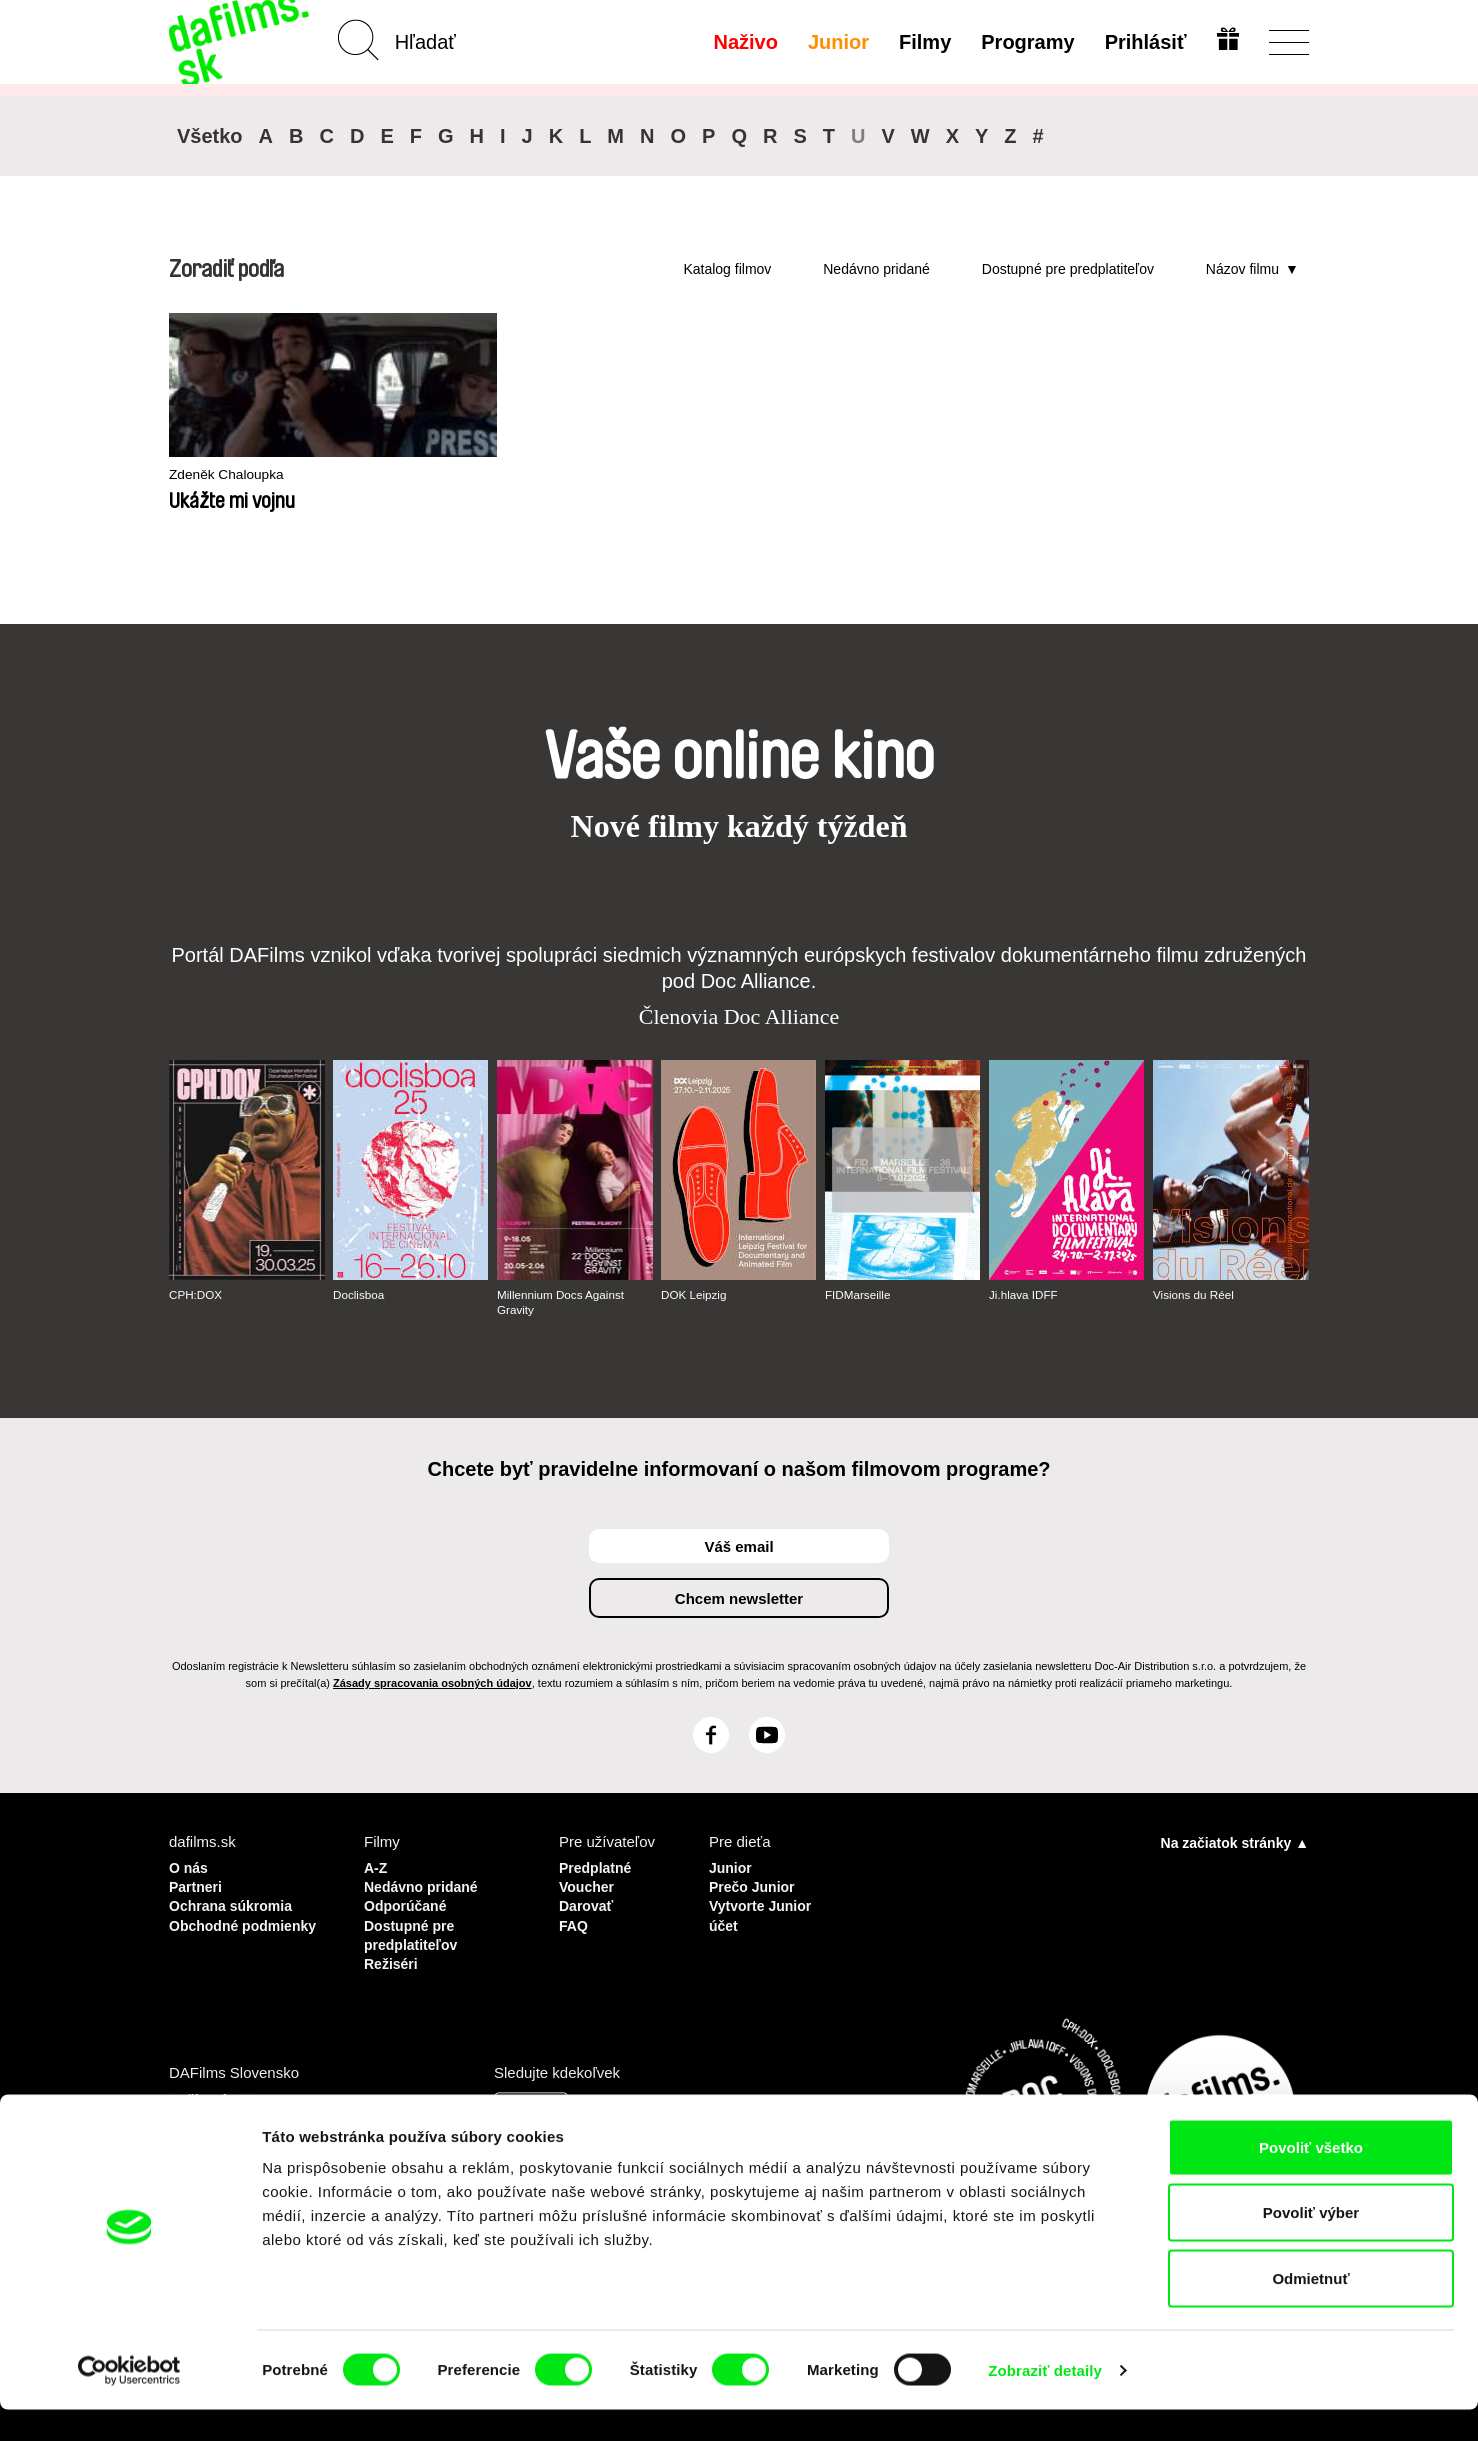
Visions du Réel (1194, 1295)
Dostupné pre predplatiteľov (1068, 269)
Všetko (210, 136)
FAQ (574, 1920)
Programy (1025, 42)
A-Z (376, 1866)
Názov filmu (1242, 269)
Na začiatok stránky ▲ (1235, 1842)
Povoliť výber (1311, 2244)
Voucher (588, 1884)
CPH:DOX (196, 1295)
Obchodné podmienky (208, 1929)
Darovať (588, 1902)
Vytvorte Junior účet (763, 1911)
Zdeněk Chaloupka (232, 475)
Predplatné (598, 1866)
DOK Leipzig (694, 1295)
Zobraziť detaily (1045, 2401)
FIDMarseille (858, 1295)
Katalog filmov (727, 269)
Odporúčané (408, 1902)
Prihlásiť (1143, 42)
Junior (835, 42)
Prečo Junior (755, 1884)
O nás (190, 1866)
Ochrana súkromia (235, 1902)
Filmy (923, 42)
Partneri (197, 1884)
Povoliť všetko (1311, 2178)
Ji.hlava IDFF (1024, 1295)
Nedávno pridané (876, 269)
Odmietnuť (1310, 2309)
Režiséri (393, 1956)
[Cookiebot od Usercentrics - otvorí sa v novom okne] (129, 2402)
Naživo (743, 42)
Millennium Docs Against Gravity (562, 1302)
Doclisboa (359, 1295)
